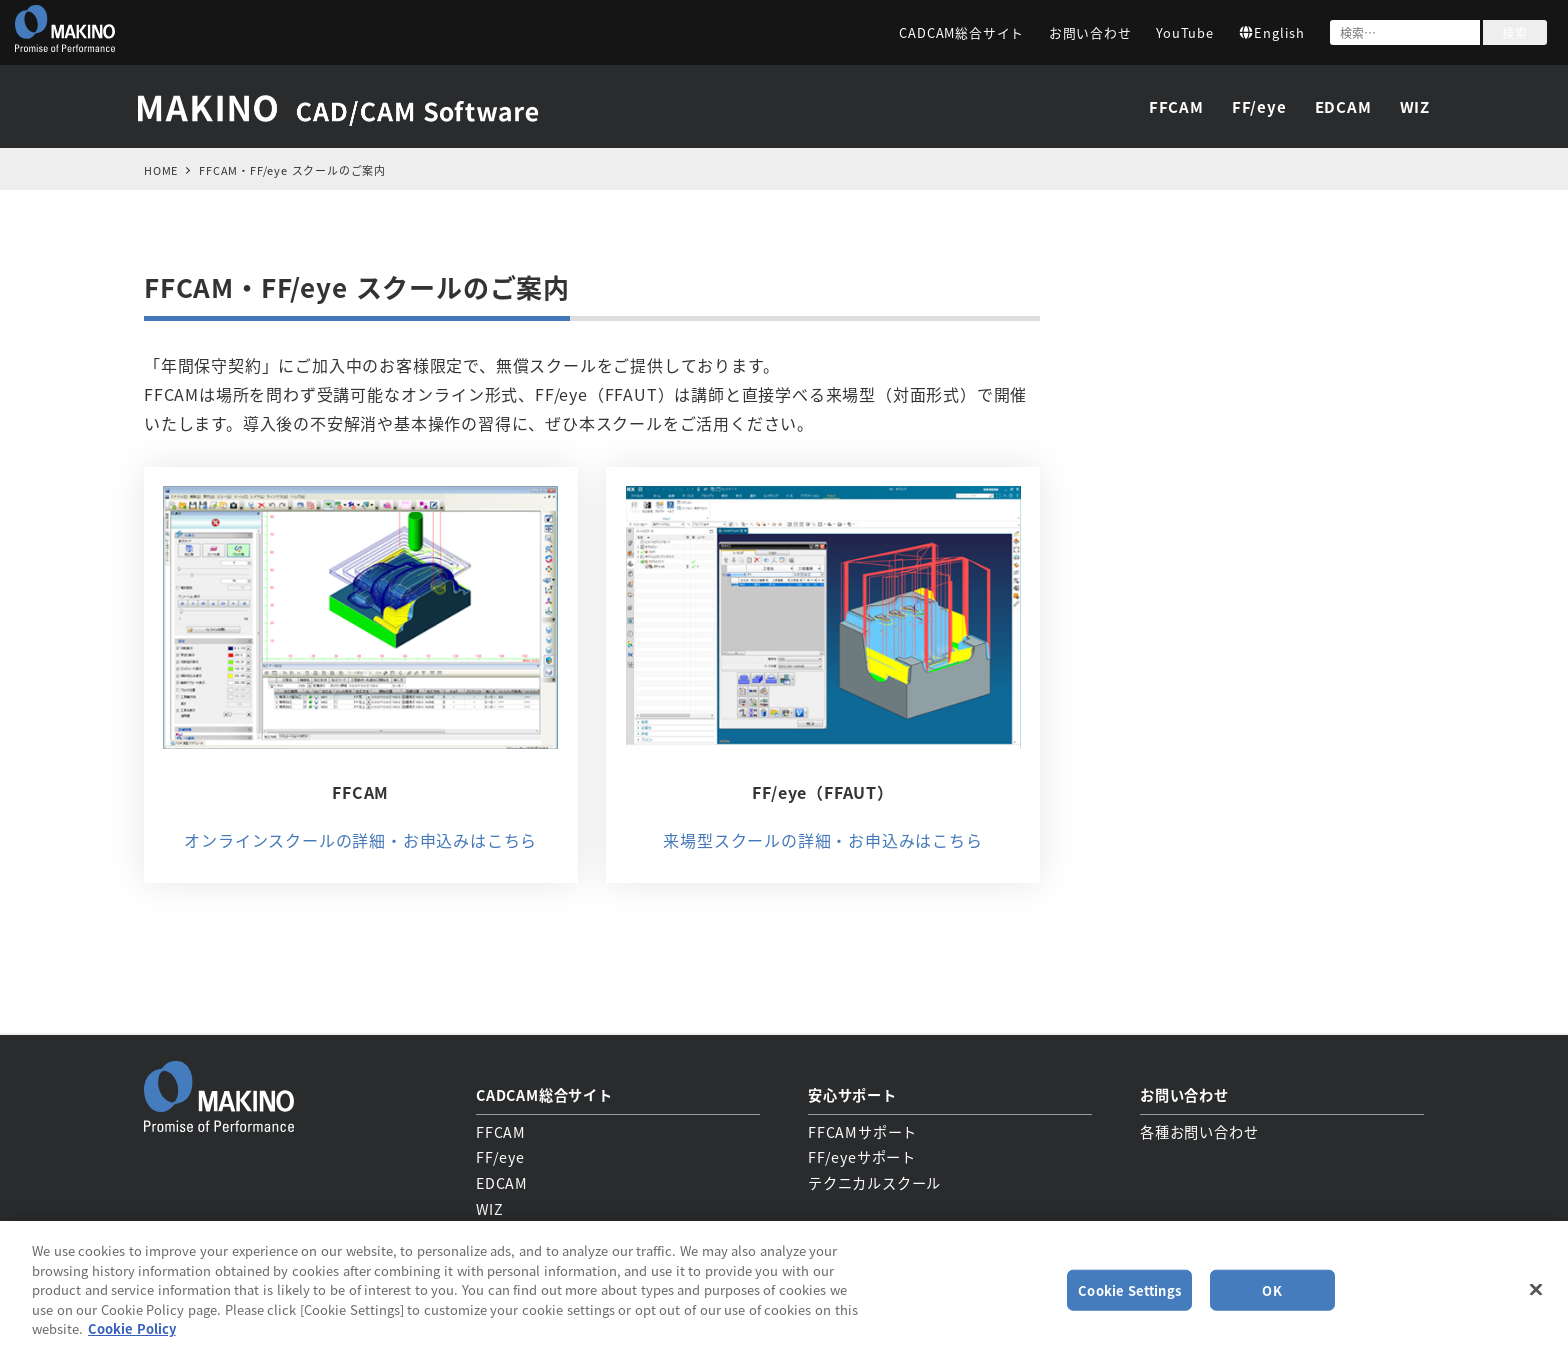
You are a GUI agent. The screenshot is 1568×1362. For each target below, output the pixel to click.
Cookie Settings (1129, 1289)
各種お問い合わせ (1199, 1130)
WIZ (489, 1207)
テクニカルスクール (874, 1181)
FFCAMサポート (862, 1130)
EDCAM (502, 1181)
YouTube (1185, 32)
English (1271, 32)
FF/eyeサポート (862, 1156)
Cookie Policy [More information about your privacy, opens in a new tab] (132, 1328)
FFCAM (501, 1130)
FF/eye (500, 1156)
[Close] (1536, 1289)
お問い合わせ (1090, 32)
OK (1271, 1289)
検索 (1515, 32)
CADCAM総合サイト (961, 32)
